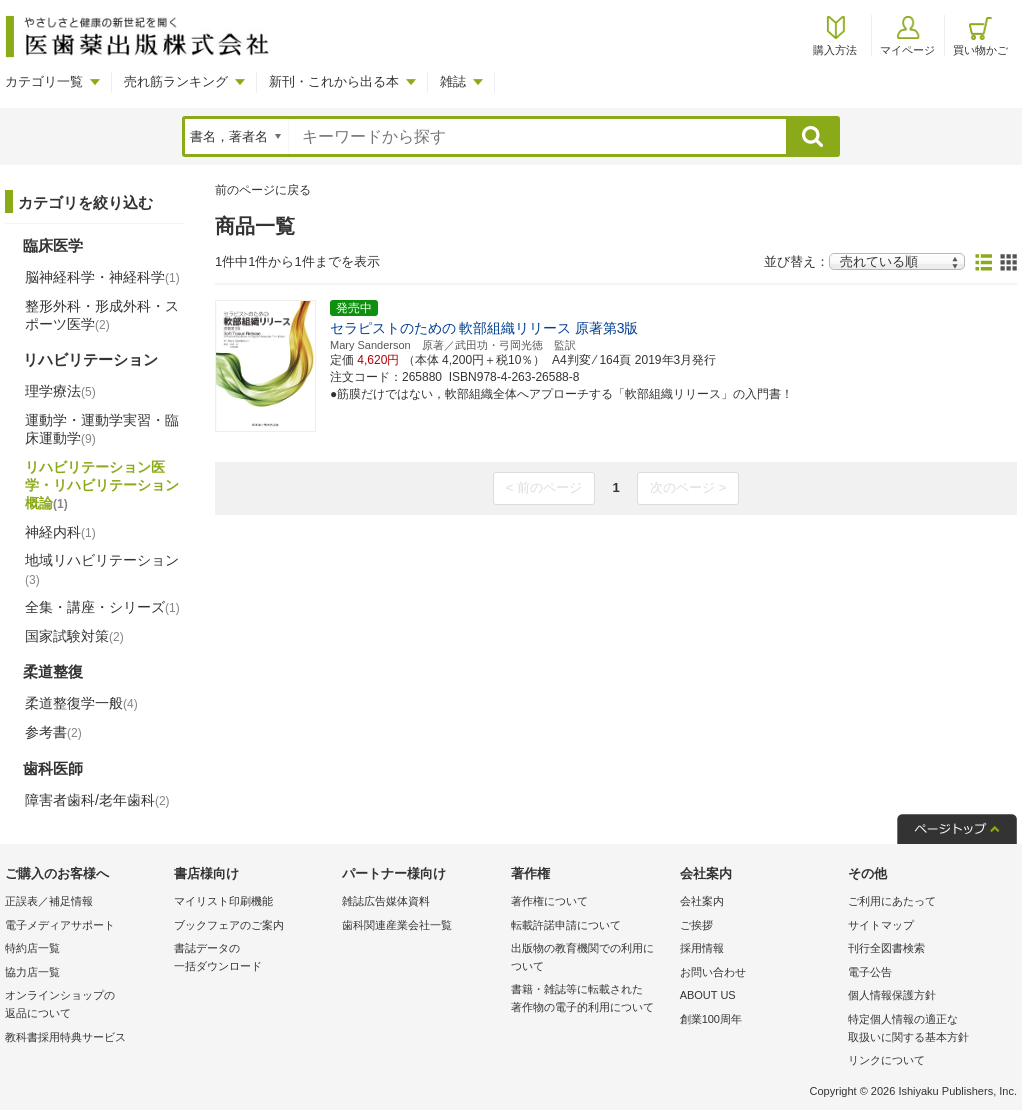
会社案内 (702, 901)
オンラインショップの (84, 1005)
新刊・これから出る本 (334, 81)
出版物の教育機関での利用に (590, 958)
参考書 (53, 732)
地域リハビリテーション (102, 569)
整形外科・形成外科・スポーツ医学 (102, 315)
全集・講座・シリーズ (102, 607)
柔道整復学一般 (81, 703)
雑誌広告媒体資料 (386, 901)
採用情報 (702, 948)
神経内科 (60, 532)
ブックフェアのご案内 (229, 925)
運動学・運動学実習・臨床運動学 (102, 429)
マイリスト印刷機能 (223, 901)
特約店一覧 (32, 948)
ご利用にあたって (892, 901)
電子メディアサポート (60, 925)
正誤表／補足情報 (49, 901)
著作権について (549, 901)
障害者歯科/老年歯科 (97, 800)
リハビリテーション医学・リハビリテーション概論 (102, 485)
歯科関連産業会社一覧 (397, 925)
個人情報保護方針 (892, 995)
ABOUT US (708, 995)
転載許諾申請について (566, 925)
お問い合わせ (713, 972)
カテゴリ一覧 (44, 81)
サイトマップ (881, 925)
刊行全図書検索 (886, 948)
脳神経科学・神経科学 (102, 277)
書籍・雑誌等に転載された (590, 999)
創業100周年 (711, 1019)
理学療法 (60, 391)
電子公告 (870, 972)
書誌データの (253, 958)
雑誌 (453, 81)
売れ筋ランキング (176, 81)
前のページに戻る (263, 190)
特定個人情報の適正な (927, 1029)
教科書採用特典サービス (65, 1037)
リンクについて (886, 1060)
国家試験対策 (74, 636)
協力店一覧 (32, 972)
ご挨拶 (696, 925)
